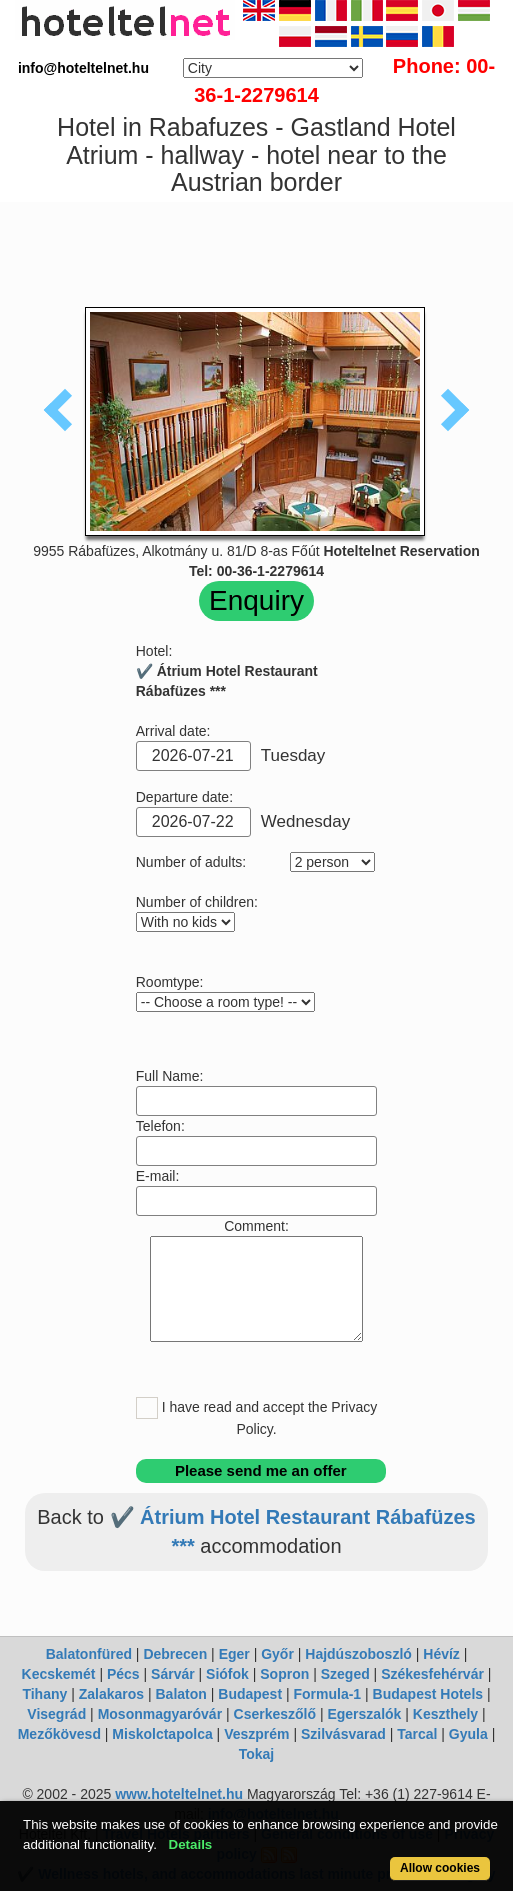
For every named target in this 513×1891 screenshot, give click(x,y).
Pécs (123, 1674)
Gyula (468, 1734)
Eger (234, 1654)
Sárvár (173, 1674)
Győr (277, 1654)
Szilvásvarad (343, 1734)
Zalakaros (111, 1694)
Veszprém (256, 1734)
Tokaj (257, 1754)
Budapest (250, 1694)
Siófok (227, 1674)
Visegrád (56, 1714)
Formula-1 (327, 1694)
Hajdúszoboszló (358, 1654)
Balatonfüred (89, 1654)
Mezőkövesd (59, 1734)
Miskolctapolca (162, 1734)
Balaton (181, 1694)
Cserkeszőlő (275, 1714)
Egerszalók (364, 1714)
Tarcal (417, 1734)
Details (191, 1844)
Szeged (345, 1674)
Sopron (284, 1674)
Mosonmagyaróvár (160, 1714)
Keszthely (445, 1714)
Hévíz (441, 1654)
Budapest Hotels (428, 1694)
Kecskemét (59, 1674)
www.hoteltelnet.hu (179, 1794)
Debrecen (175, 1654)
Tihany (44, 1694)
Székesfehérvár (432, 1674)
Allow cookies (440, 1868)
